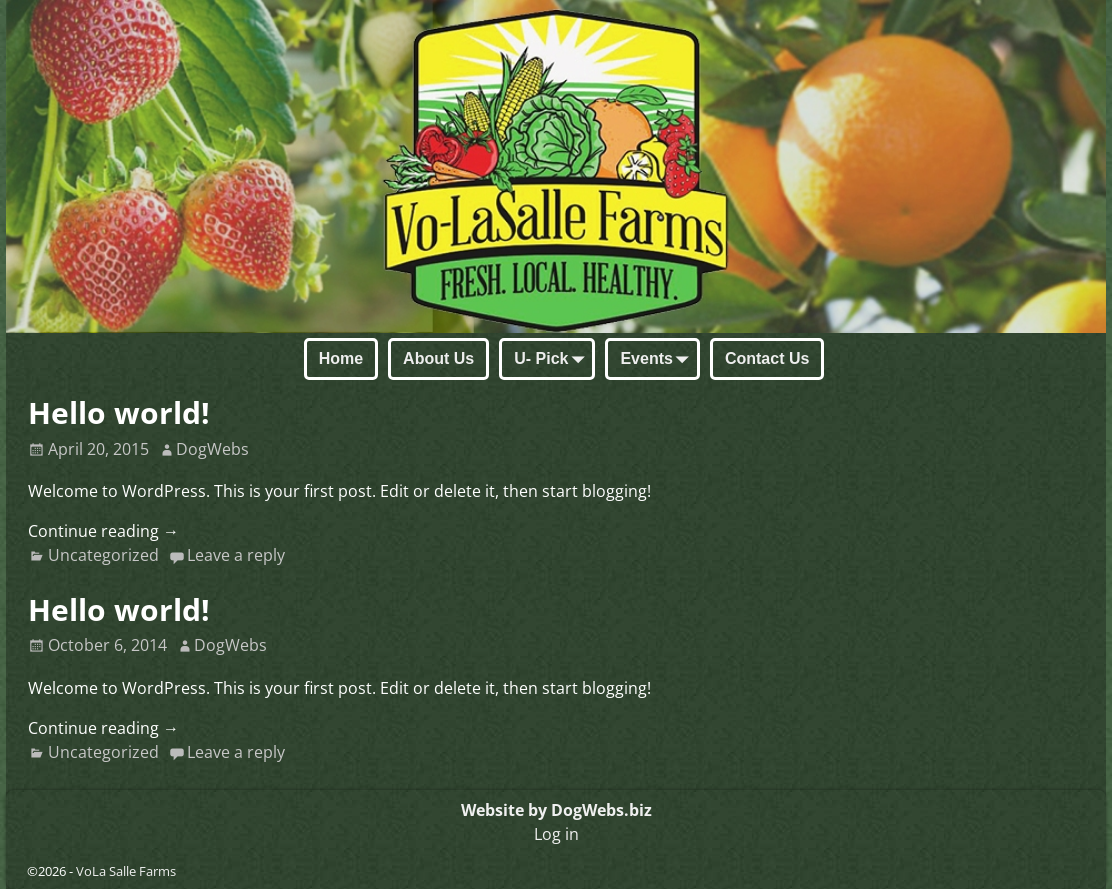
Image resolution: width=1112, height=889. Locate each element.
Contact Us (767, 358)
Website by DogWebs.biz (556, 810)
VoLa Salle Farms (126, 871)
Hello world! (119, 412)
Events (658, 360)
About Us (438, 358)
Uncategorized (103, 555)
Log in (556, 834)
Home (341, 358)
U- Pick (553, 360)
